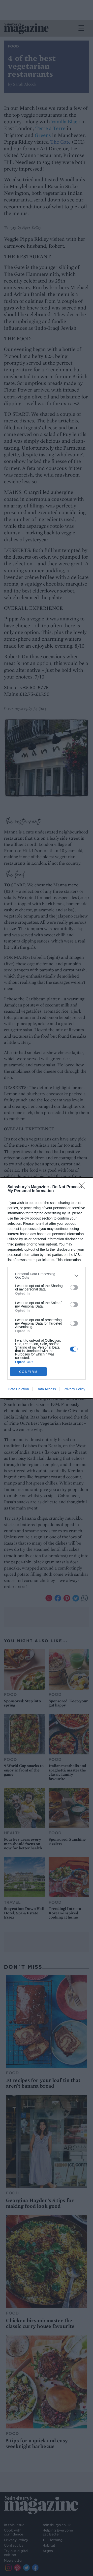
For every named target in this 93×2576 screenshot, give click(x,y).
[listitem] (46, 1275)
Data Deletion (18, 1389)
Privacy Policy (74, 1389)
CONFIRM (28, 1372)
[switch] (74, 1287)
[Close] (83, 1187)
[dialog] (46, 1288)
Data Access (46, 1389)
